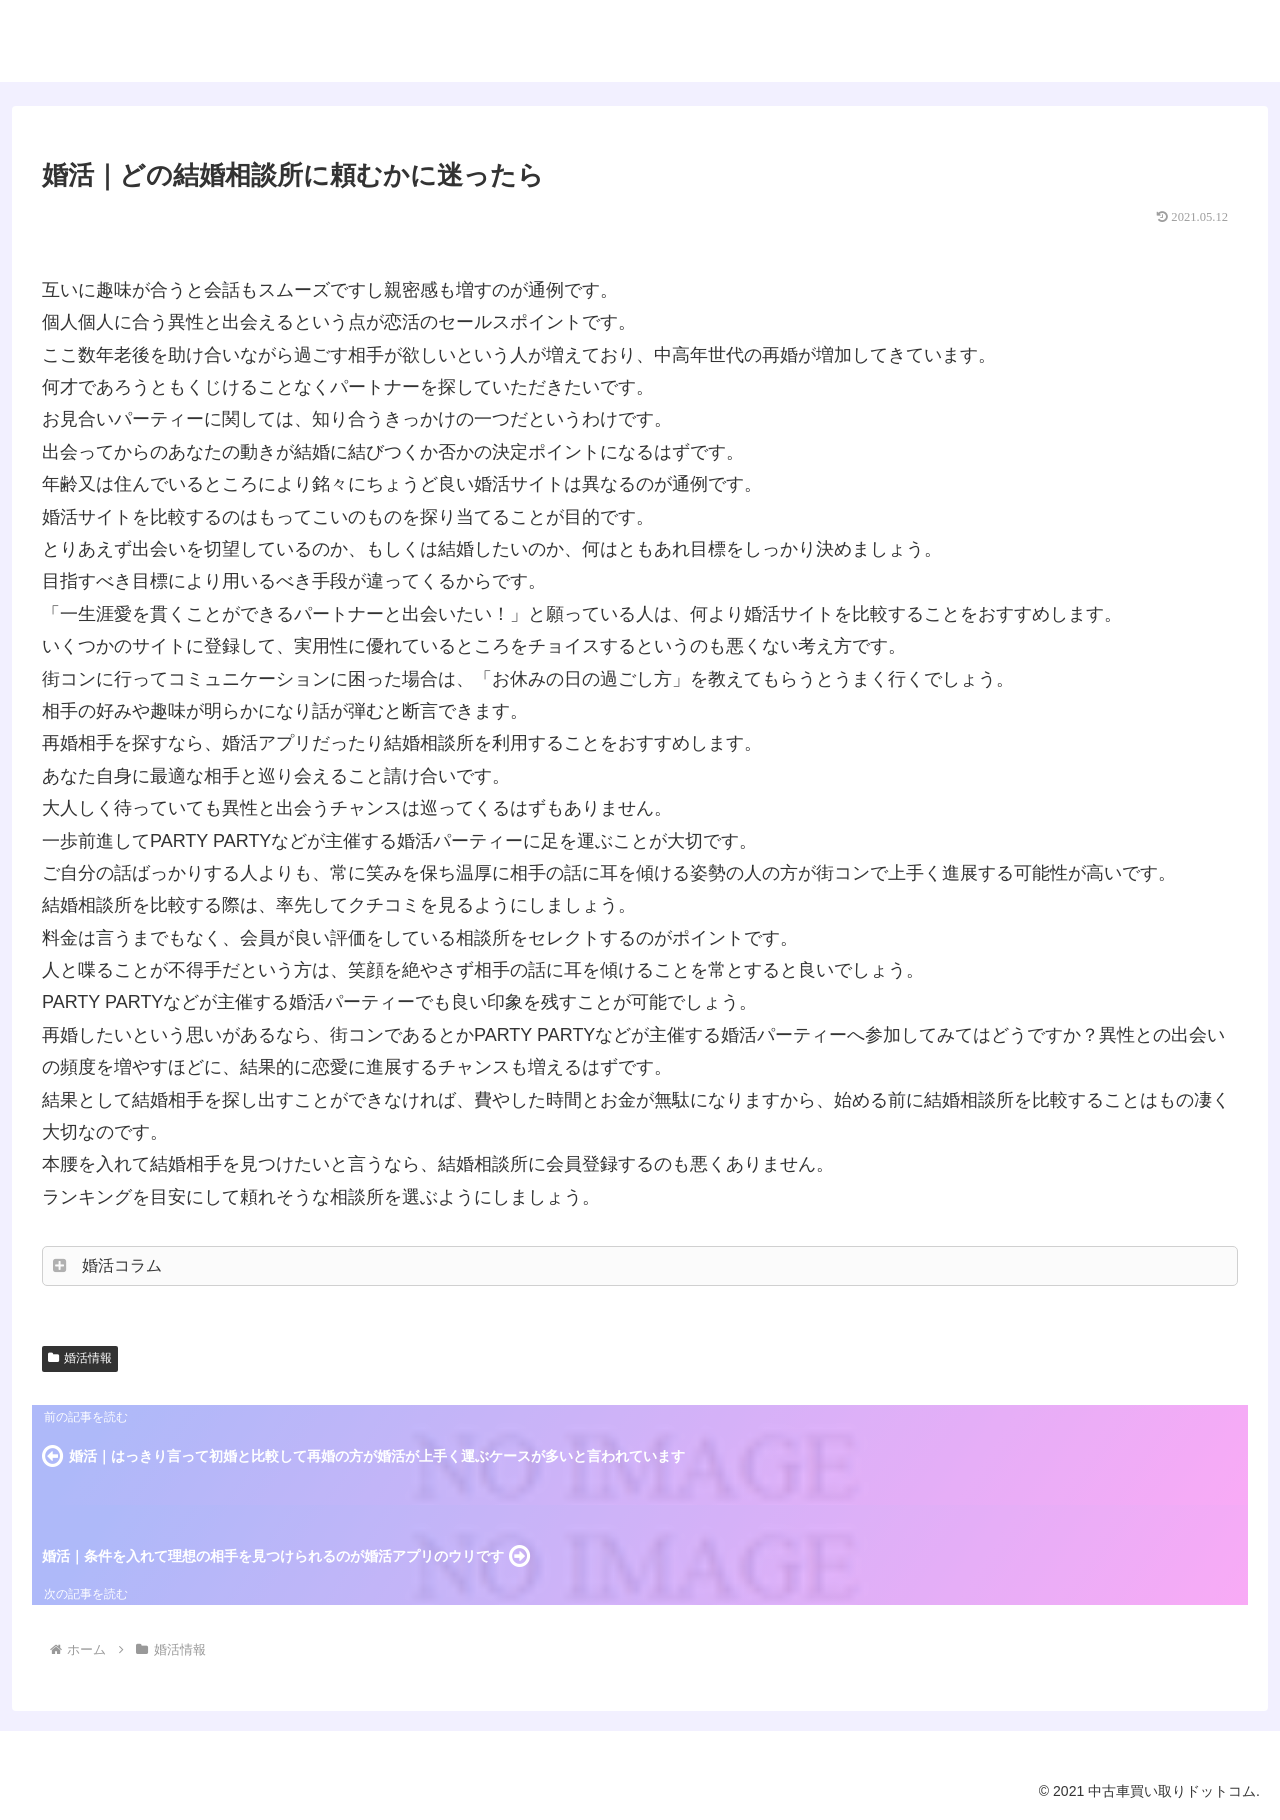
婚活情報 (80, 1358)
